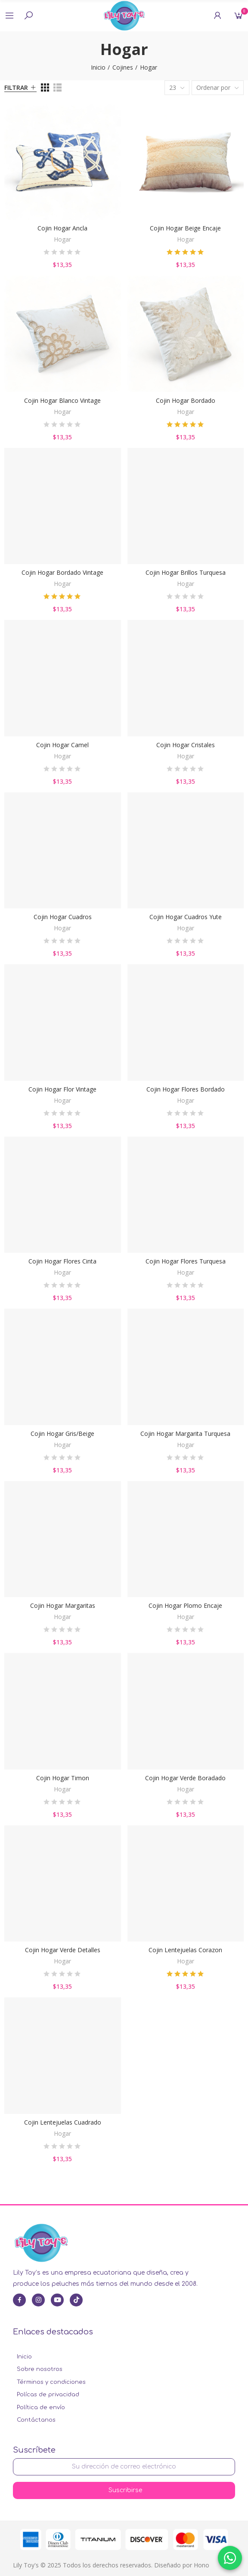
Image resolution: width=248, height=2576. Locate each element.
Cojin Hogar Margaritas (62, 1605)
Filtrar (16, 87)
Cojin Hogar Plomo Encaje (185, 1605)
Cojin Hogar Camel (62, 745)
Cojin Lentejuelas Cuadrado (62, 2122)
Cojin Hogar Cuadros (63, 917)
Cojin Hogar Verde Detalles (62, 1950)
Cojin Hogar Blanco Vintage (62, 400)
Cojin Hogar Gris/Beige (62, 1433)
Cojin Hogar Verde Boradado (185, 1778)
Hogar (62, 239)
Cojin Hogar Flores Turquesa (186, 1261)
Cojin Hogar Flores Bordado (185, 1089)
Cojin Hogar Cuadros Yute (185, 917)
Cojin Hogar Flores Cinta (62, 1261)
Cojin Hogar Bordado (185, 400)
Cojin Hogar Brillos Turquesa (186, 572)
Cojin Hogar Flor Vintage (62, 1089)
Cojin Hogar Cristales (185, 745)
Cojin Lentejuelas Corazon (185, 1950)
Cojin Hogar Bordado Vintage (62, 572)
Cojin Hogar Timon (62, 1778)
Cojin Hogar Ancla (62, 228)
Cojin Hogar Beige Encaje (185, 228)
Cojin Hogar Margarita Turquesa (185, 1433)
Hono (201, 2565)
